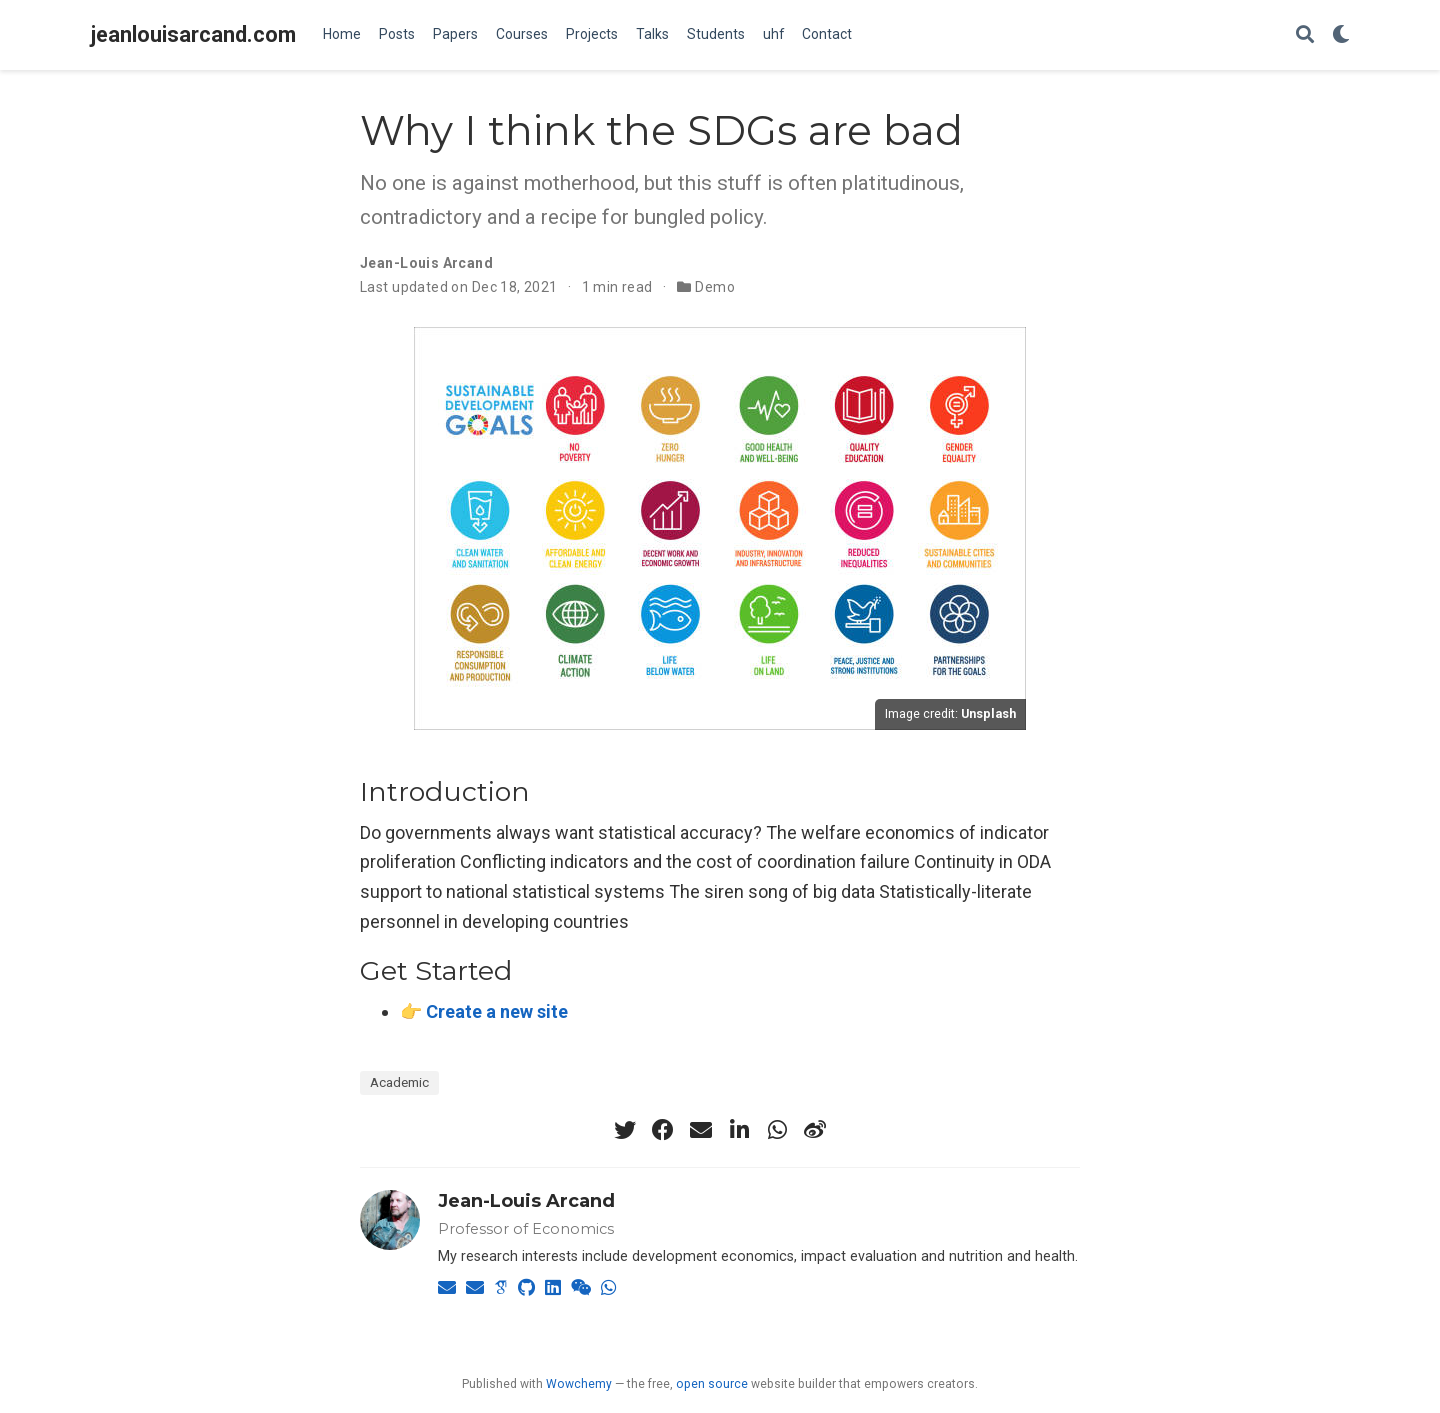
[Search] (1305, 35)
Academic (399, 1082)
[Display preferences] (1341, 35)
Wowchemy (579, 1384)
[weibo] (815, 1130)
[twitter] (625, 1130)
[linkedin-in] (739, 1130)
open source (712, 1384)
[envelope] (701, 1130)
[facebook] (663, 1130)
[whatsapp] (777, 1130)
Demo (715, 287)
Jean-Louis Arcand (526, 1201)
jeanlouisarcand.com (193, 34)
